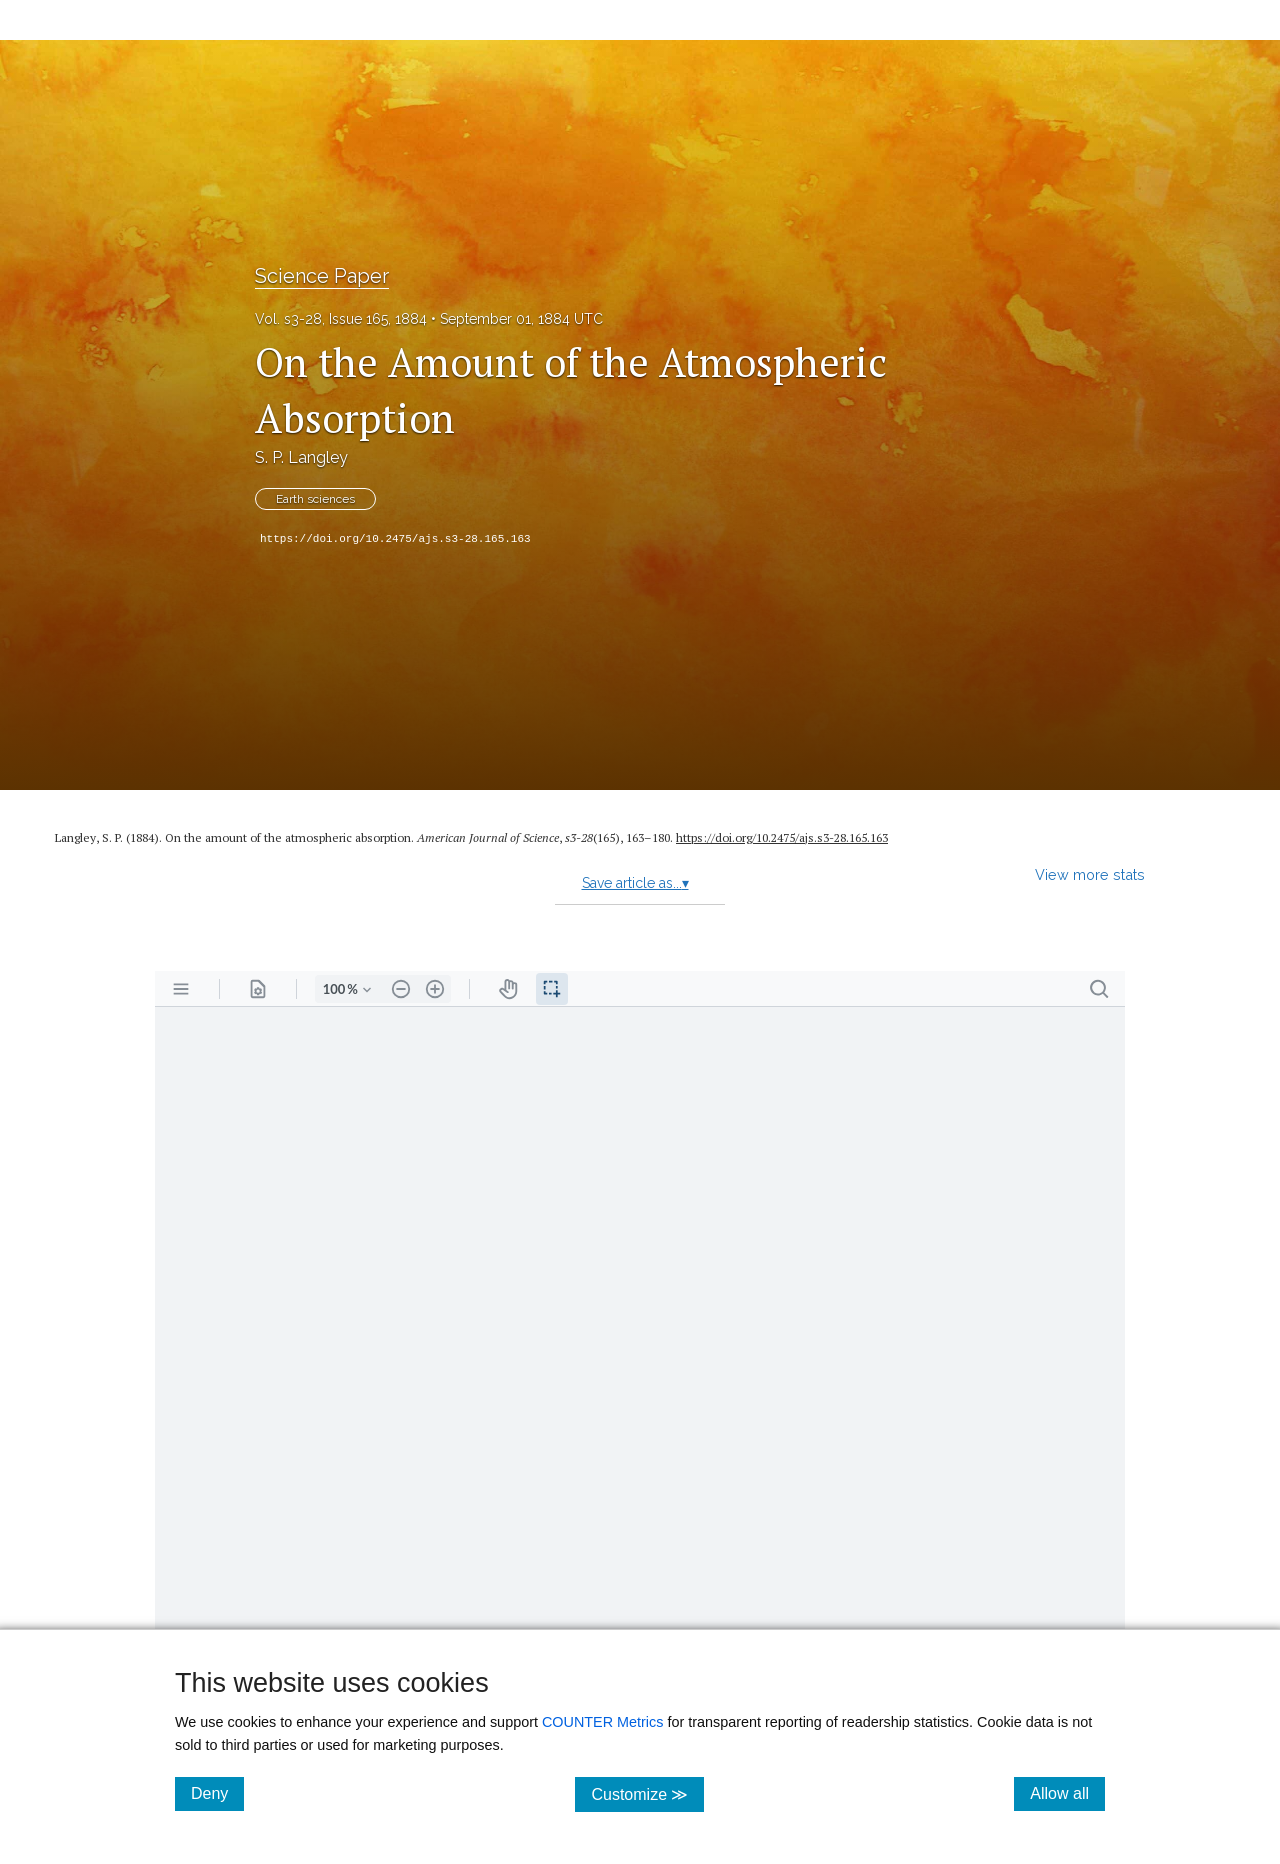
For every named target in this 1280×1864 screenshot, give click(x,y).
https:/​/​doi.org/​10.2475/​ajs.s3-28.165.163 (782, 837)
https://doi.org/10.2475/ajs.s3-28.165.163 (395, 539)
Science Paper (322, 276)
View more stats (1090, 874)
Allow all (1067, 1793)
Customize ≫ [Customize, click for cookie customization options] (647, 1793)
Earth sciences (315, 499)
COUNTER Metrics (603, 1722)
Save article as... (635, 883)
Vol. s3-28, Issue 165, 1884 (341, 319)
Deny (217, 1793)
